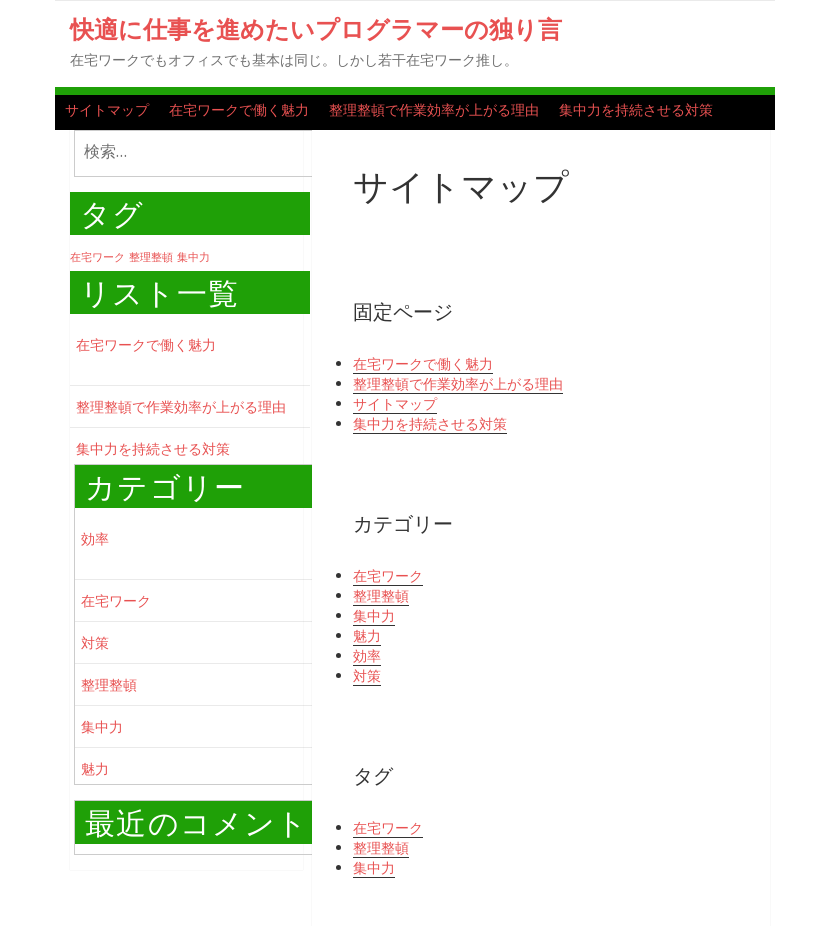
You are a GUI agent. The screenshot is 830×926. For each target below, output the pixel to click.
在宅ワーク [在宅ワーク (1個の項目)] (97, 257)
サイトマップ (107, 109)
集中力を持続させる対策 (636, 109)
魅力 (95, 768)
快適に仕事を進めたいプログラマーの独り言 (316, 28)
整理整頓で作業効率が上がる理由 (434, 109)
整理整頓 (109, 684)
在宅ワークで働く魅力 (239, 109)
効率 (95, 538)
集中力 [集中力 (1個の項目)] (193, 257)
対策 (95, 642)
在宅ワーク (116, 600)
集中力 (102, 726)
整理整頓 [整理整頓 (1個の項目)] (151, 257)
